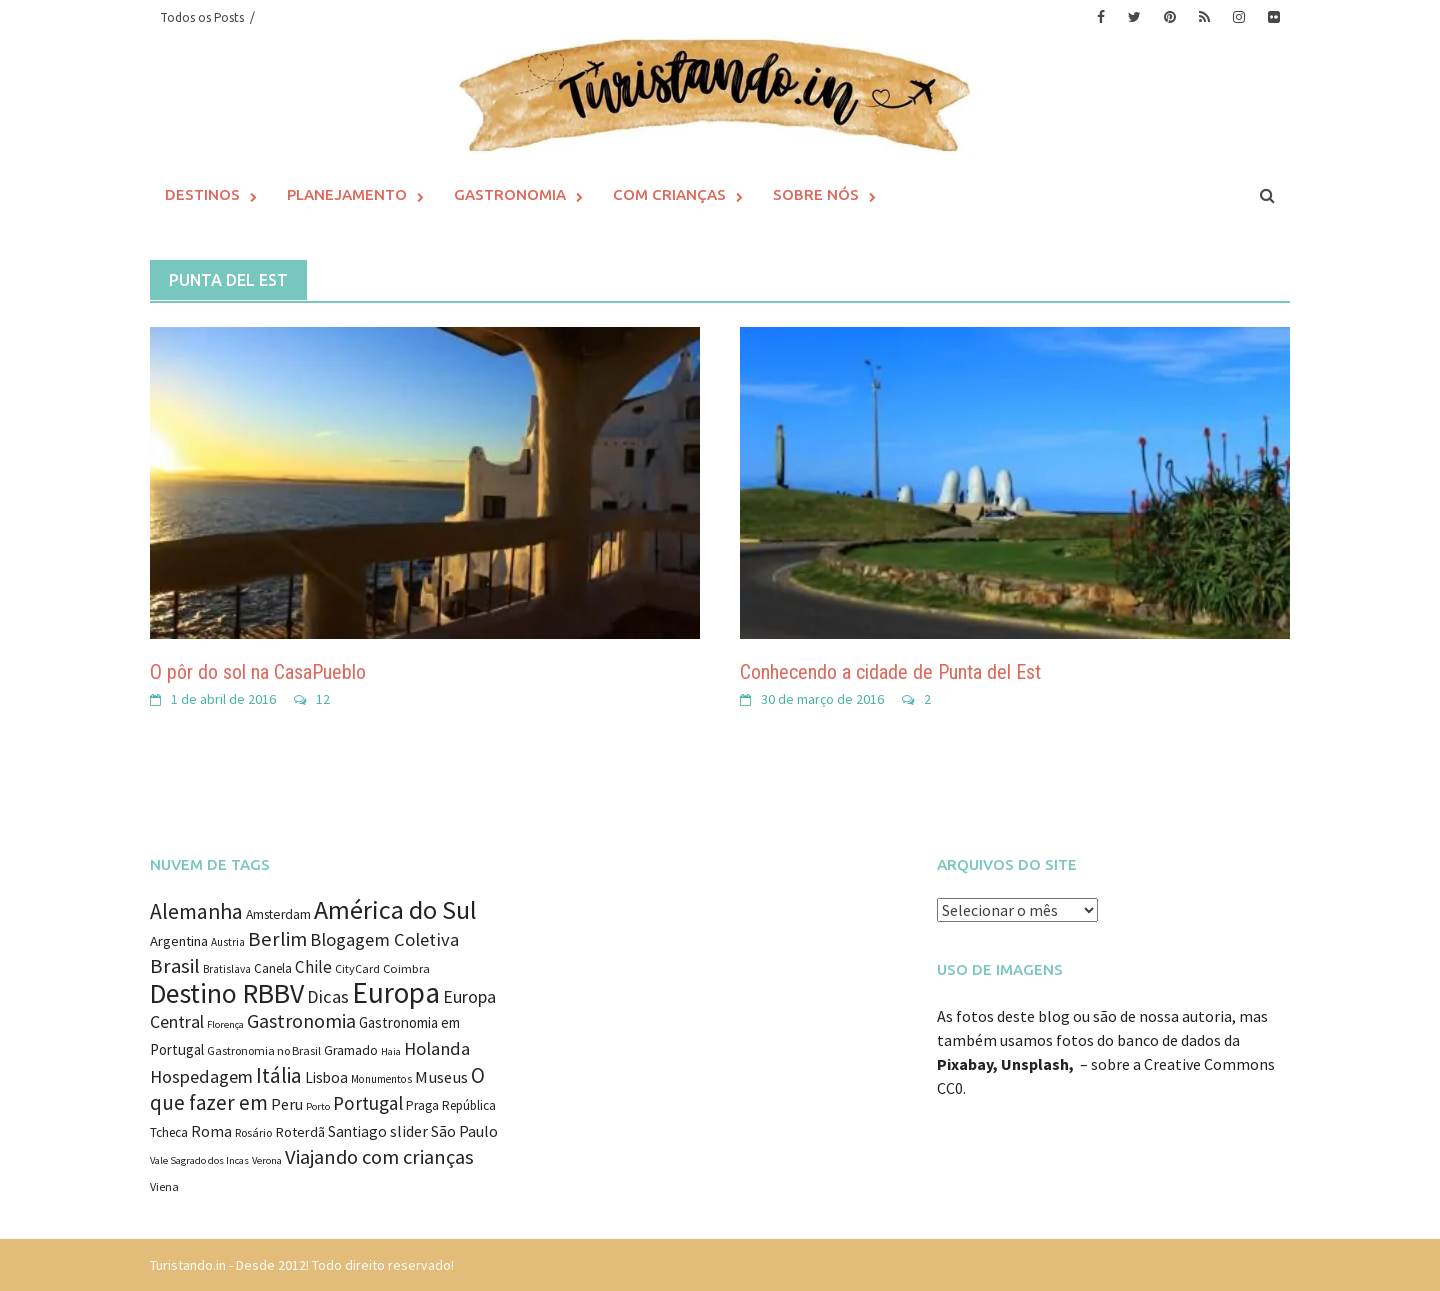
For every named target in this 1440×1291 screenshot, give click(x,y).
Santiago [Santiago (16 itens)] (357, 1131)
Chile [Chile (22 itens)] (313, 967)
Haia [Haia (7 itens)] (391, 1051)
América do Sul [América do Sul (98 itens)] (395, 909)
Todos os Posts (202, 17)
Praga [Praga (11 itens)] (422, 1105)
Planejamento (347, 194)
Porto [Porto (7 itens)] (318, 1106)
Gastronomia (510, 194)
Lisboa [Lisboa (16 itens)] (326, 1077)
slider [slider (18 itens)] (409, 1131)
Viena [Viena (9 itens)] (164, 1186)
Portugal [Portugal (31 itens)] (368, 1103)
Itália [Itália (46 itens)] (279, 1075)
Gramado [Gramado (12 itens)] (351, 1050)
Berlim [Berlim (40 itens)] (277, 939)
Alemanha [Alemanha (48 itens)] (196, 911)
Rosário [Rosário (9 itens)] (253, 1132)
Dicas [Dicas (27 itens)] (328, 996)
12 (323, 699)
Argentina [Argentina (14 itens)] (179, 941)
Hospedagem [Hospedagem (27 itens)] (201, 1076)
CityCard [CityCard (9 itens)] (357, 968)
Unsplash (1035, 1064)
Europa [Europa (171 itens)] (396, 992)
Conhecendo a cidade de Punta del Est (890, 672)
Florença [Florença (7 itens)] (225, 1024)
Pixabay (965, 1064)
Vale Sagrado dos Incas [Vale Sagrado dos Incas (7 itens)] (199, 1160)
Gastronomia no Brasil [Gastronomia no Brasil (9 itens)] (264, 1050)
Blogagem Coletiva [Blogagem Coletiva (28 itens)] (384, 939)
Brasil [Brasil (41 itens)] (175, 966)
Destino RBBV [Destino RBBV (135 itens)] (227, 993)
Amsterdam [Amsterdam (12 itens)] (278, 914)
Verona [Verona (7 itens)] (267, 1160)
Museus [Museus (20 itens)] (441, 1077)
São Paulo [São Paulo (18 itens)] (464, 1131)
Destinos (202, 194)
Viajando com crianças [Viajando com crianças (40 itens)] (379, 1157)
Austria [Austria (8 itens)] (228, 942)
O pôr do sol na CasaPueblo (258, 672)
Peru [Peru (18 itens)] (287, 1104)
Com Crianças (669, 194)
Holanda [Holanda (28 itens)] (437, 1048)
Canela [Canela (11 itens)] (273, 968)
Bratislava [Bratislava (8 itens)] (227, 969)
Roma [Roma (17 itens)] (211, 1131)
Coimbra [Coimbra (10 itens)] (406, 968)
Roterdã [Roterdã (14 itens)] (300, 1132)
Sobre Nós (816, 194)
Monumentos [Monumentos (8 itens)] (381, 1079)
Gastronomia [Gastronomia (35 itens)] (301, 1020)
